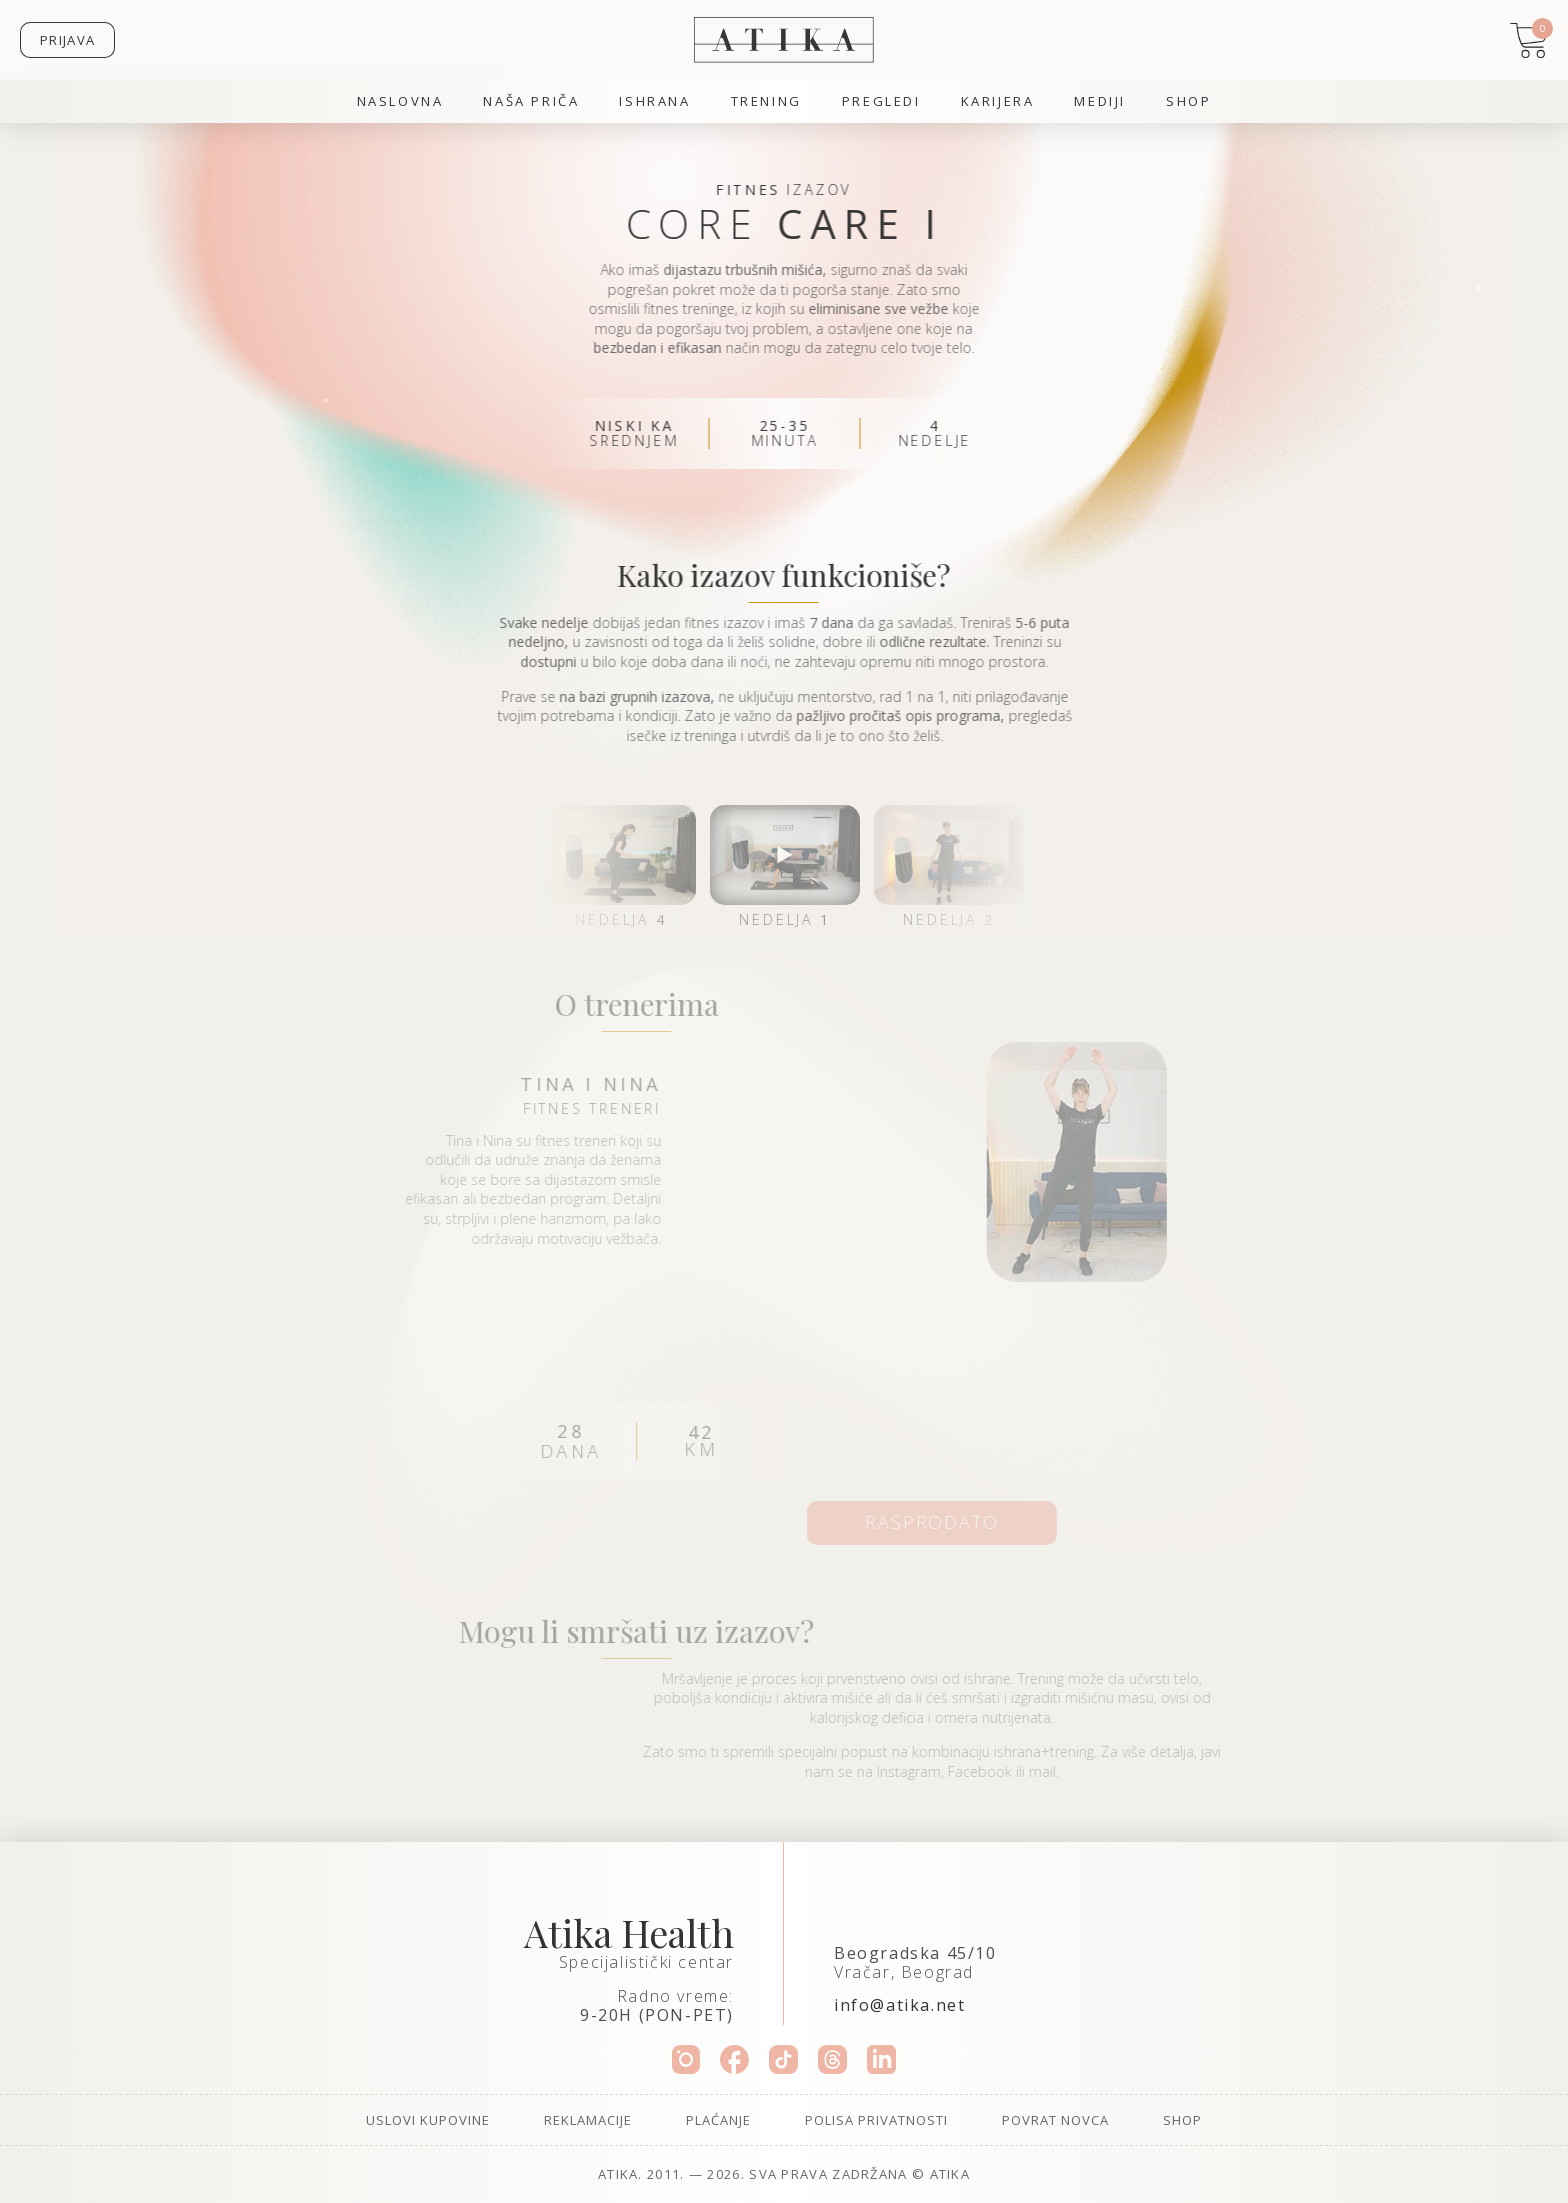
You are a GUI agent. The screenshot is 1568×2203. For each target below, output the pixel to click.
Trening (766, 101)
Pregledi (881, 101)
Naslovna (400, 101)
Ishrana (654, 101)
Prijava (67, 40)
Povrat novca (1055, 2120)
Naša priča (531, 101)
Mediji (1100, 101)
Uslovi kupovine (428, 2120)
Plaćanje (718, 2120)
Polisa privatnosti (876, 2120)
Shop (1188, 101)
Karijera (998, 101)
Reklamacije (588, 2120)
